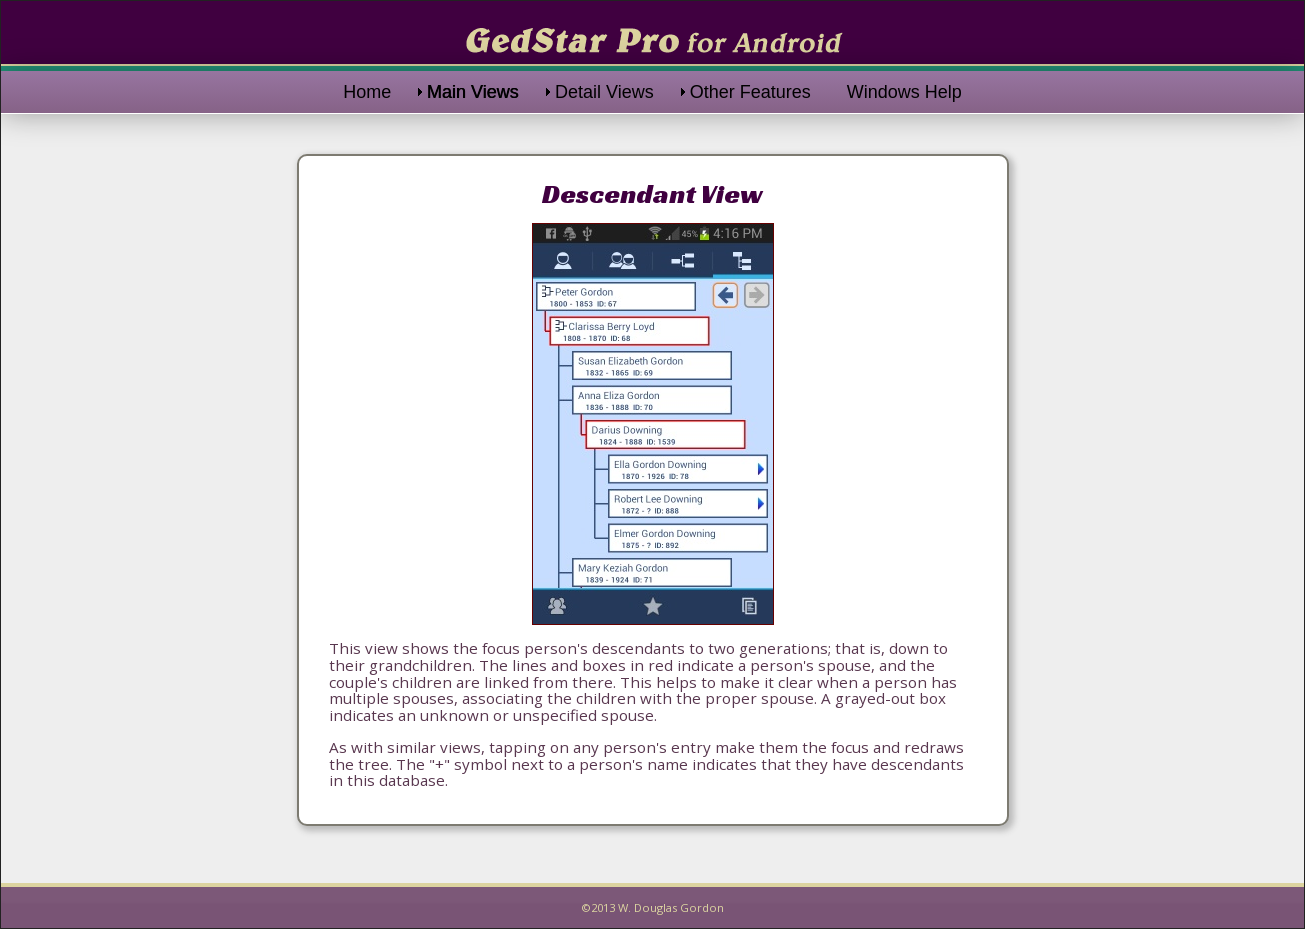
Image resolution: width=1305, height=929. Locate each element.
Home (367, 92)
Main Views (473, 92)
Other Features (750, 92)
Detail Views (604, 92)
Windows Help (904, 92)
